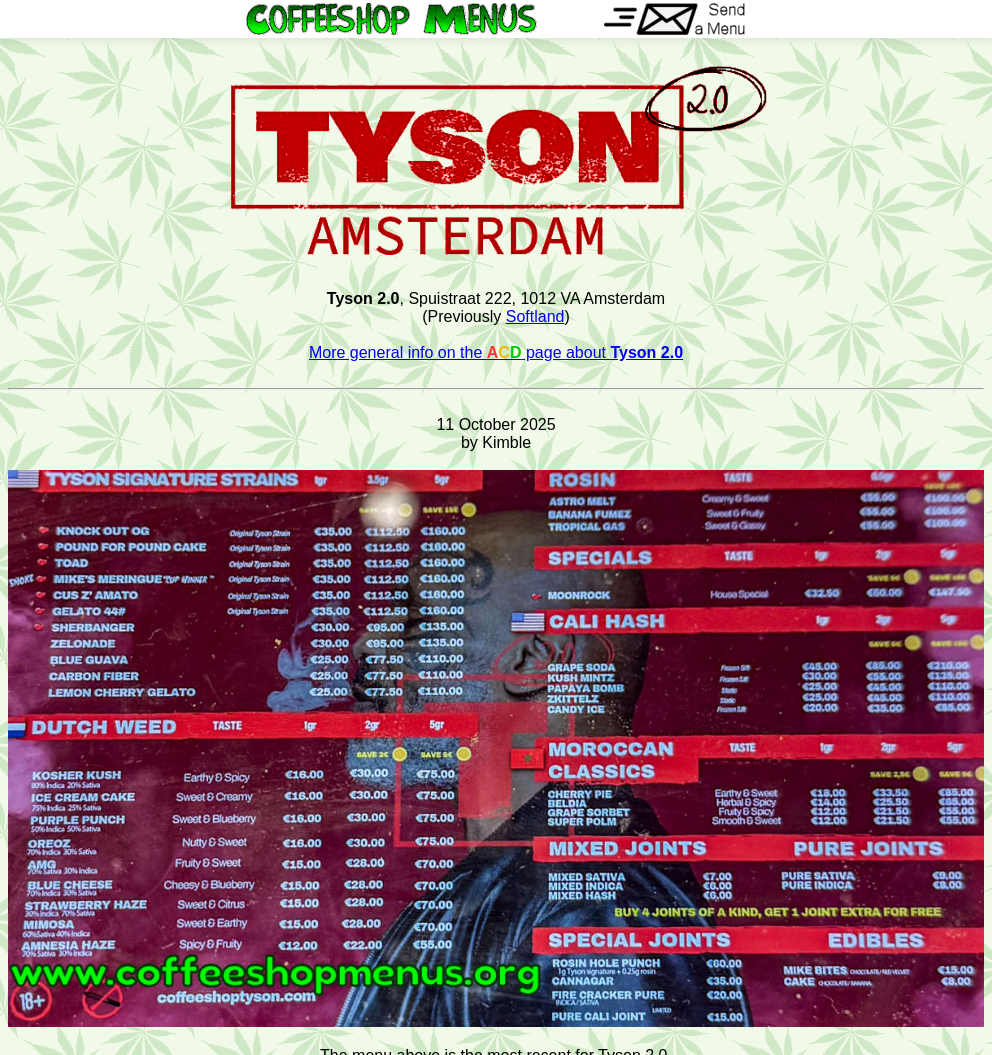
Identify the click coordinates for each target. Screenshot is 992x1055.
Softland (535, 316)
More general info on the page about (496, 352)
